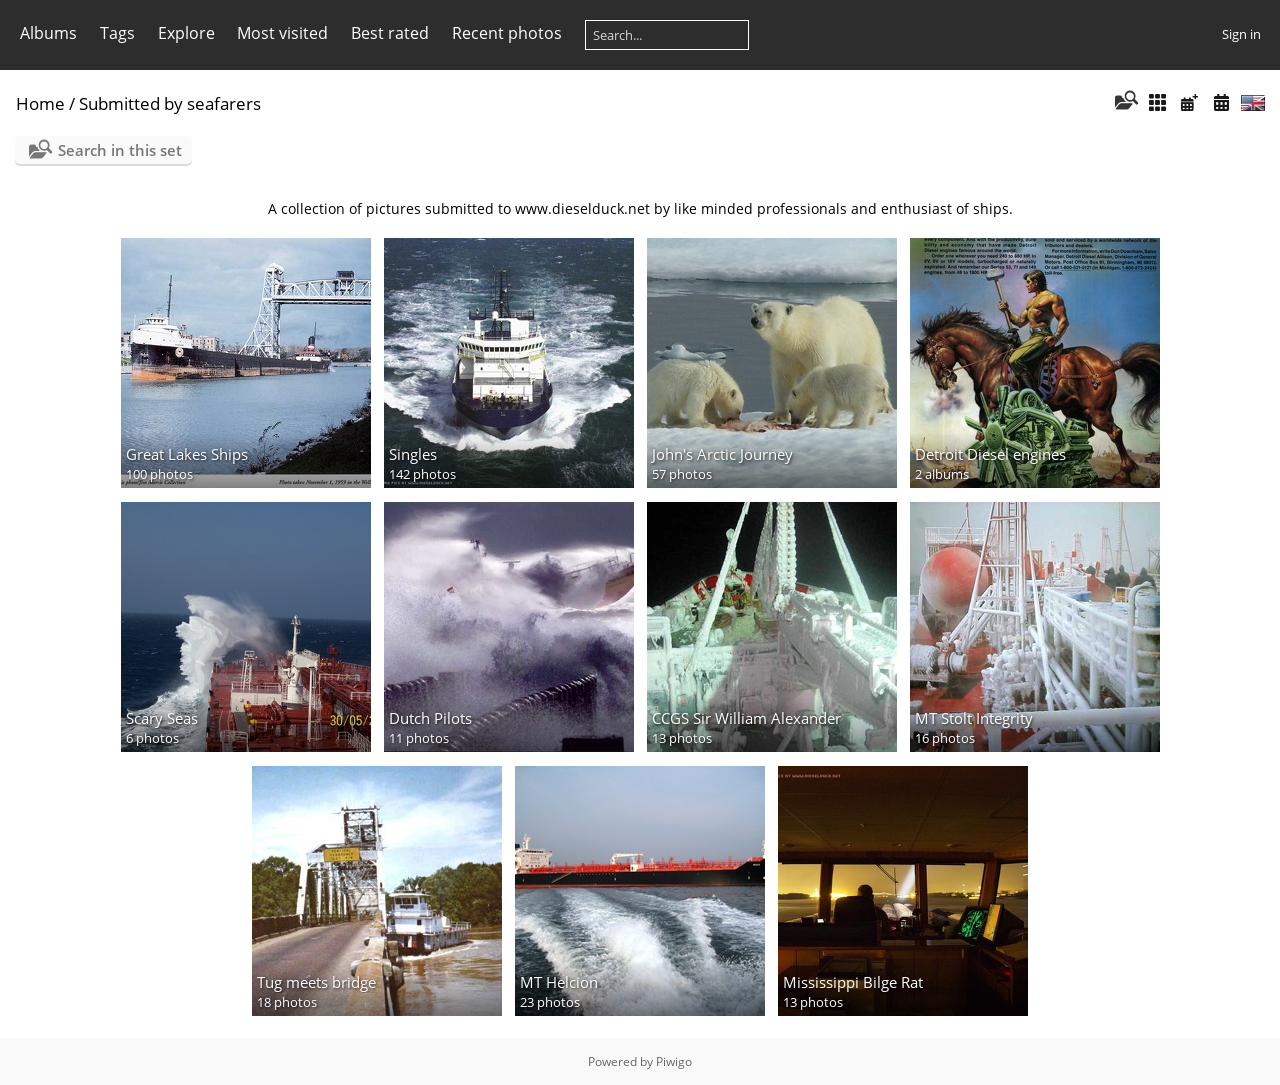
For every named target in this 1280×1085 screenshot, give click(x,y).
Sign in (1241, 34)
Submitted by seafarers (170, 103)
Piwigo (674, 1061)
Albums (48, 33)
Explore (186, 33)
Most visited (282, 33)
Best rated (390, 33)
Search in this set (120, 150)
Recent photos (507, 33)
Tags (117, 33)
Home (40, 103)
